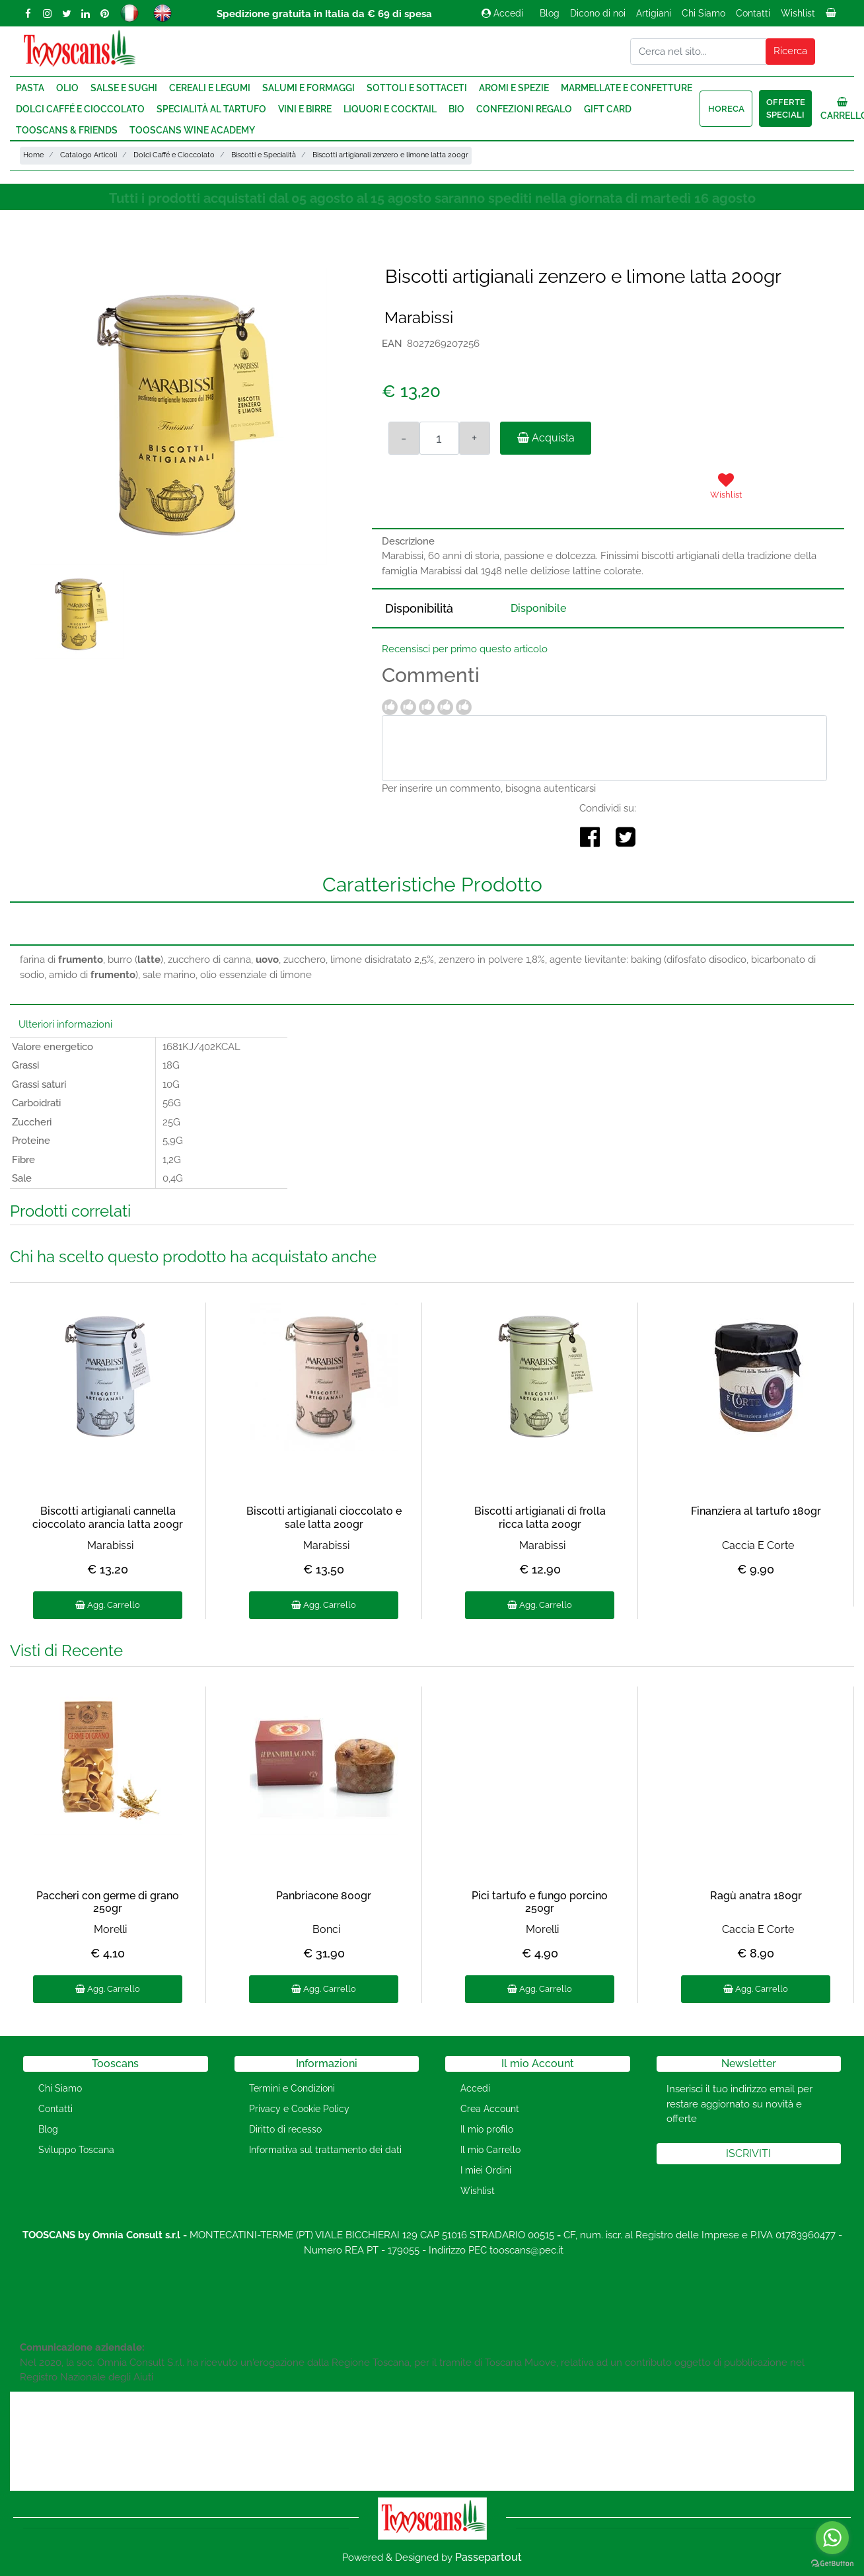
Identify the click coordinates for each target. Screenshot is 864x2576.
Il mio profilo (486, 2129)
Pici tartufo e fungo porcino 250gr (540, 1901)
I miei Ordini (485, 2170)
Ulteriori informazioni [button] (65, 1024)
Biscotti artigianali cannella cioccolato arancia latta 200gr (107, 1517)
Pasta (30, 88)
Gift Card (607, 109)
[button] (791, 51)
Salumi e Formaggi (308, 88)
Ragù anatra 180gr (756, 1895)
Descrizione (408, 541)
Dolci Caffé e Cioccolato (80, 109)
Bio (456, 109)
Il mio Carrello (490, 2149)
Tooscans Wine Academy (192, 130)
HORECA (726, 109)
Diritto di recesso (285, 2129)
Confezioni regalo (524, 109)
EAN (392, 344)
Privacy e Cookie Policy (299, 2108)
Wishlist (798, 13)
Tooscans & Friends (67, 130)
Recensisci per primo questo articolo (465, 649)
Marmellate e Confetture (626, 88)
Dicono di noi (598, 13)
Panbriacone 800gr (323, 1895)
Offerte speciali (785, 108)
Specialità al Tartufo (211, 109)
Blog (549, 13)
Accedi (502, 13)
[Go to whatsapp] (832, 2537)
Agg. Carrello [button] (107, 1605)
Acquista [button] (546, 438)
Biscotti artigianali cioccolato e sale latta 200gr (324, 1517)
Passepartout (488, 2557)
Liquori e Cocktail (390, 109)
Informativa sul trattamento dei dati (325, 2149)
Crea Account (489, 2108)
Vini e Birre (305, 109)
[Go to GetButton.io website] (832, 2563)
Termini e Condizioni (292, 2088)
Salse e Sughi (123, 88)
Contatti (753, 13)
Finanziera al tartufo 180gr (756, 1511)
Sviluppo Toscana (76, 2149)
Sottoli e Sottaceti (417, 88)
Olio (67, 88)
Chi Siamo (703, 13)
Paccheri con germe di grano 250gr (107, 1901)
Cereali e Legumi (209, 88)
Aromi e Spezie (514, 88)
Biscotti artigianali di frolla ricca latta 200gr (540, 1517)
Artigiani (653, 13)
